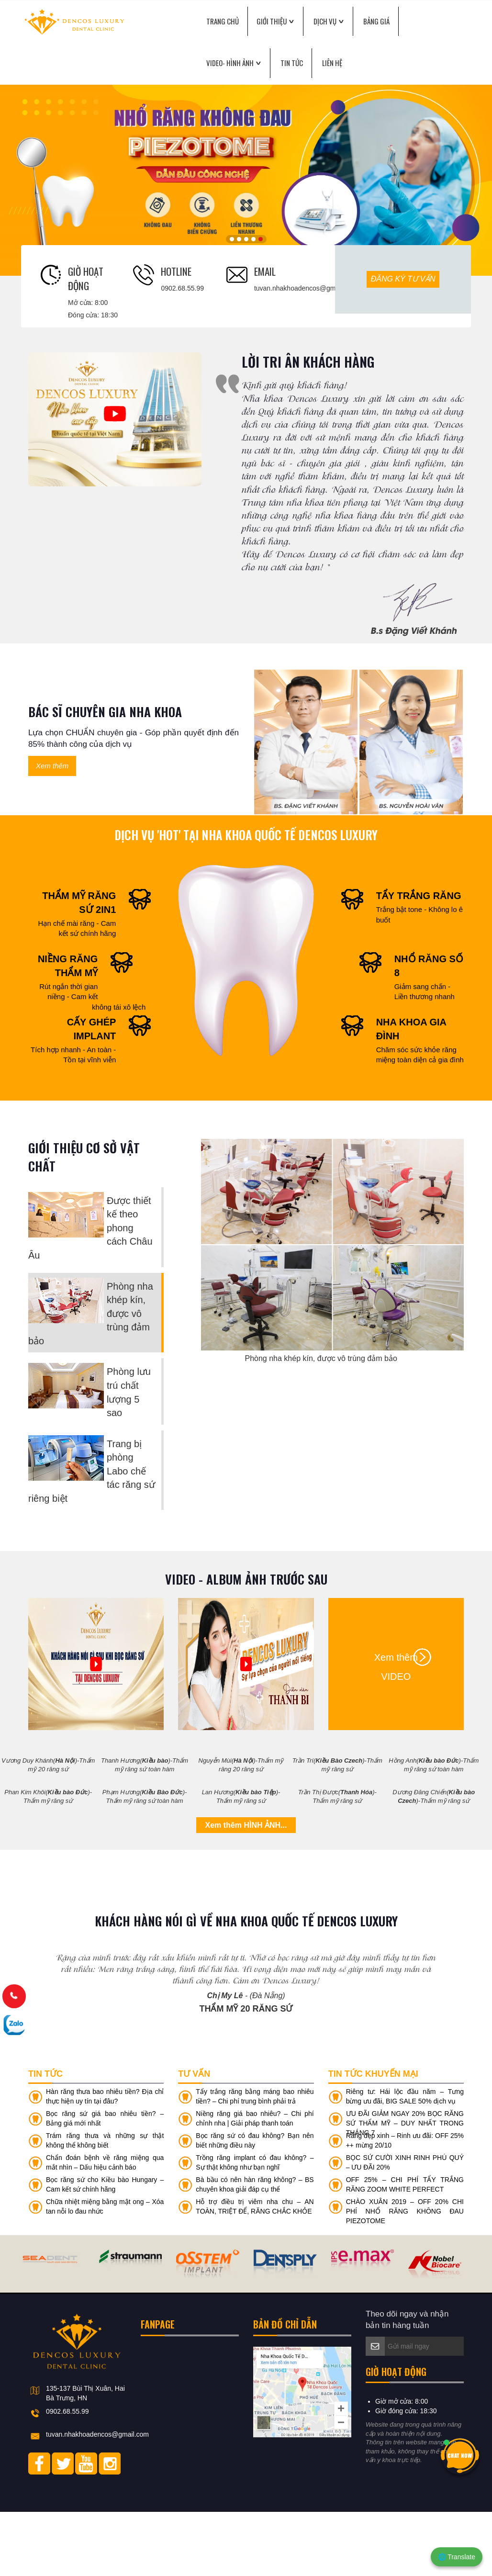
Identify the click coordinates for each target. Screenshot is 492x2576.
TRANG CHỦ (222, 21)
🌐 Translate (456, 2557)
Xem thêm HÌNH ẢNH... (246, 1825)
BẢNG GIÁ (376, 21)
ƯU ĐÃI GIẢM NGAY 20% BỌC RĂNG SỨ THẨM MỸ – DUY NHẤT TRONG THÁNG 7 (405, 2188)
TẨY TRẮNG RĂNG (418, 895)
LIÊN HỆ (332, 62)
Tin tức (291, 62)
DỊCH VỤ (324, 21)
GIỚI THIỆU (272, 21)
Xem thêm (52, 766)
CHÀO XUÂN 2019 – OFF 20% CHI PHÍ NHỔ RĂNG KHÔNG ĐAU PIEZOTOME (405, 2276)
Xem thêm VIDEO (396, 1659)
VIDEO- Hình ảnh (230, 62)
